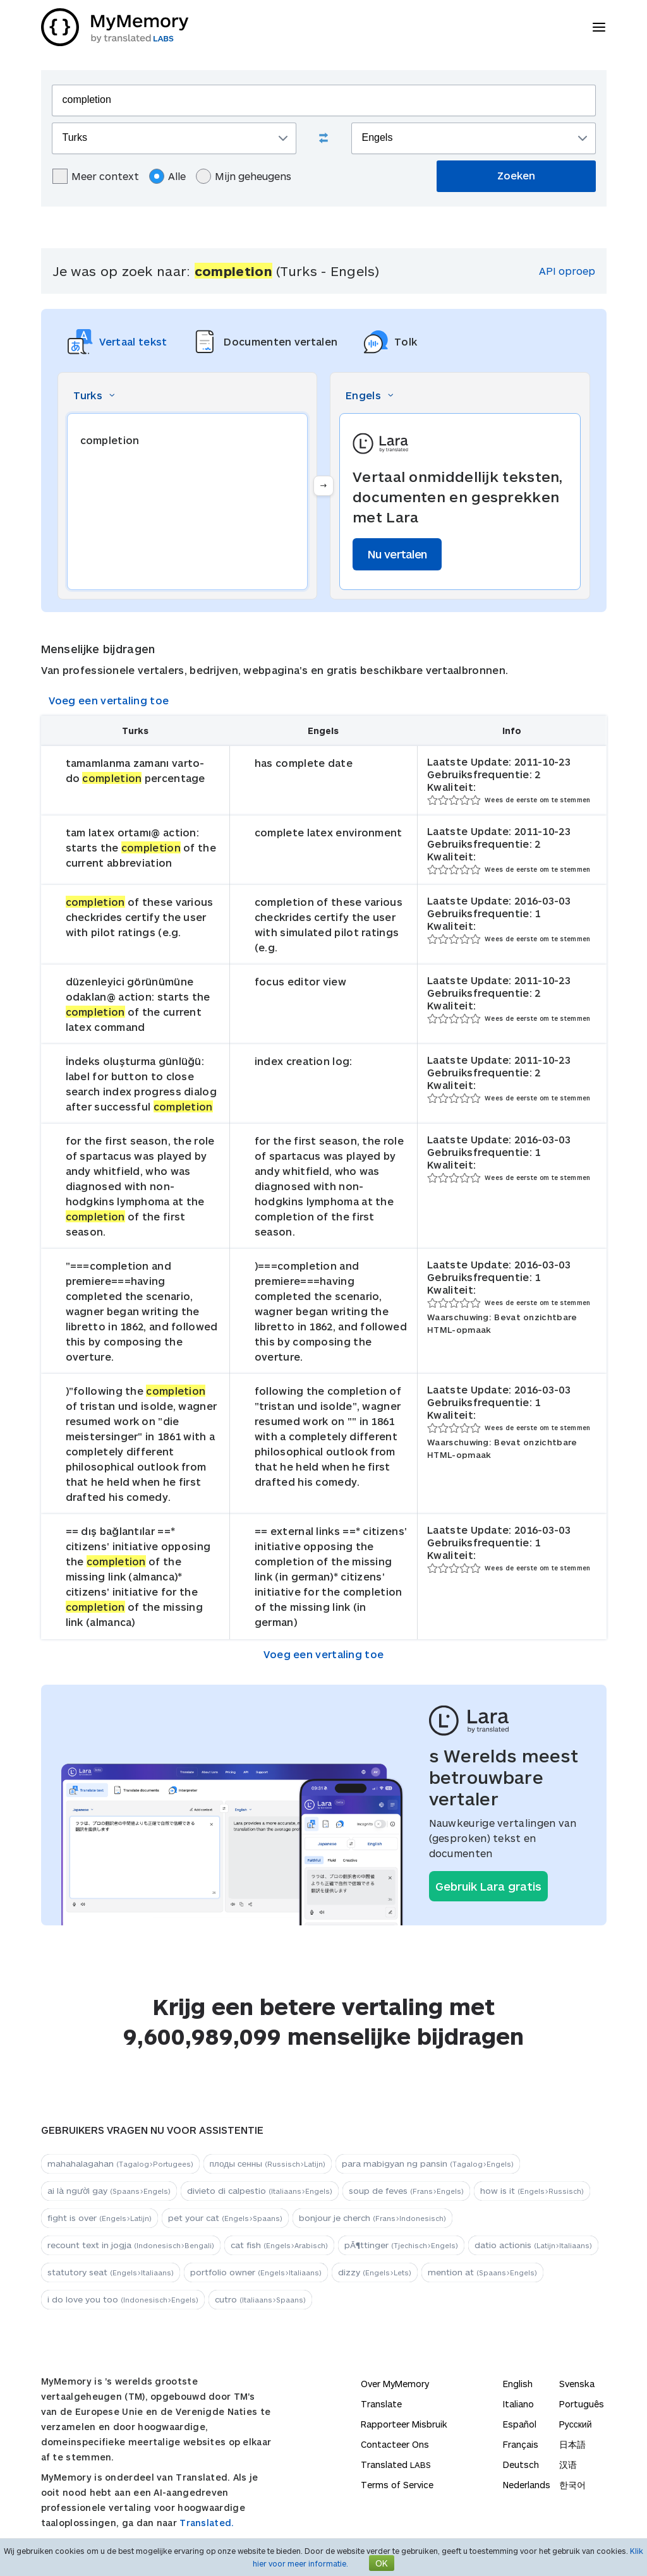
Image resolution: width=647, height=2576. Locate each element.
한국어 (572, 2484)
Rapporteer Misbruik (404, 2424)
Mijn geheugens (243, 176)
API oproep (567, 271)
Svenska (577, 2383)
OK (381, 2563)
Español (519, 2424)
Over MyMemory (395, 2383)
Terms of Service (397, 2484)
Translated (396, 2464)
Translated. (206, 2522)
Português (581, 2403)
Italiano (518, 2403)
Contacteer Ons (395, 2444)
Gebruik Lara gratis (488, 1886)
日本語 (572, 2444)
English (518, 2383)
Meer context (95, 176)
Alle (167, 176)
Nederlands (526, 2484)
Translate (381, 2403)
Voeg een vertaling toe (109, 700)
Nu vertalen (397, 554)
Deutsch (521, 2464)
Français (520, 2444)
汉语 (568, 2464)
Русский (575, 2424)
